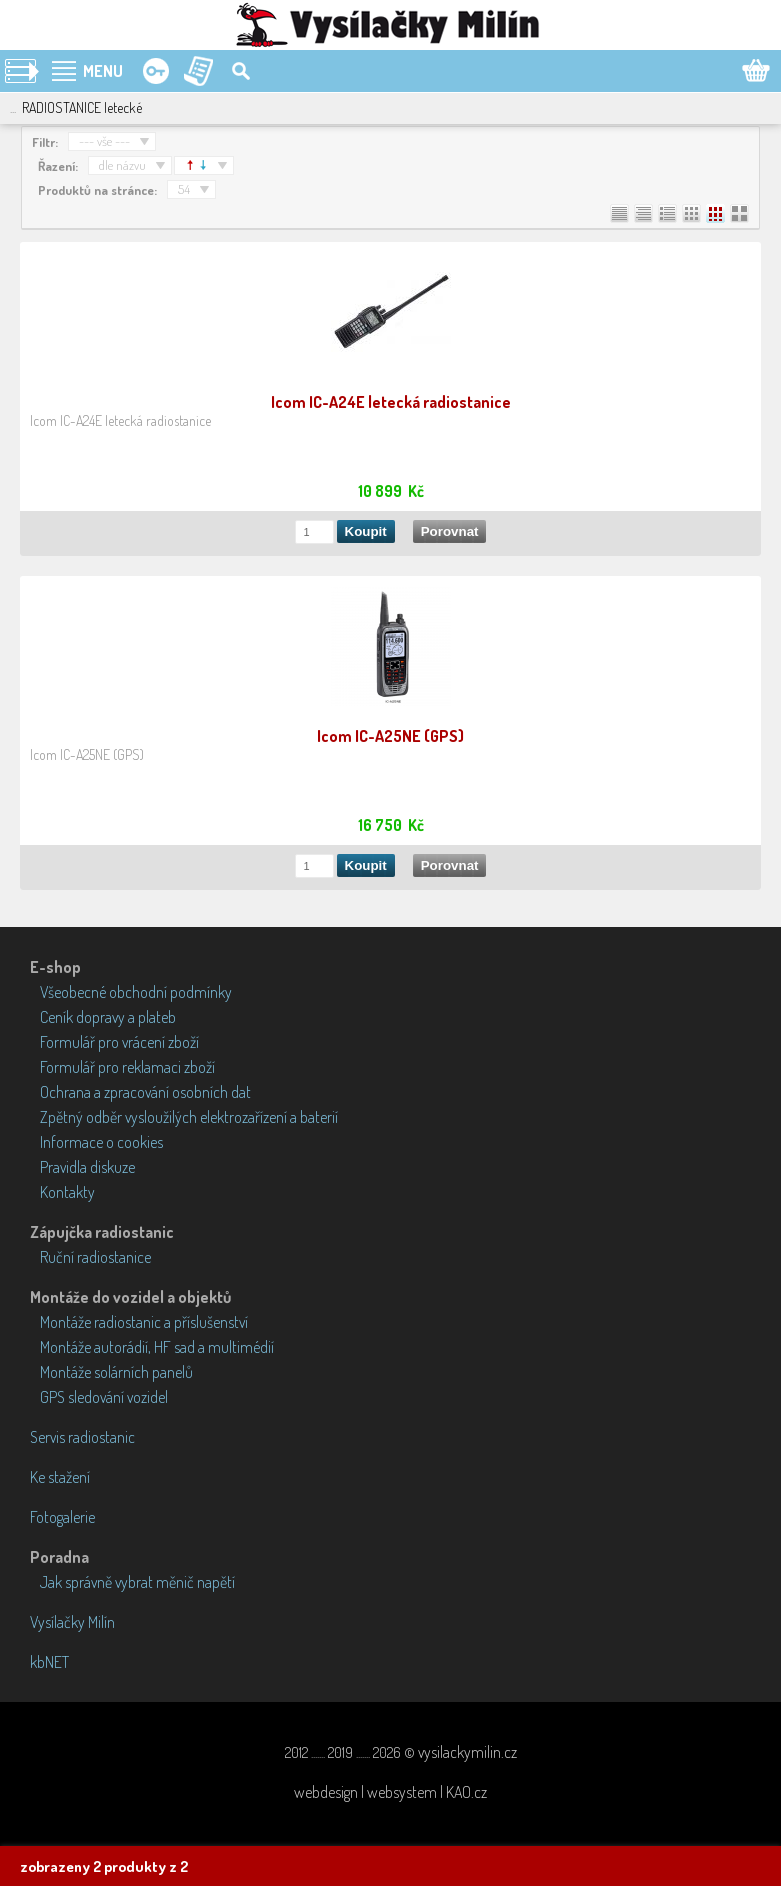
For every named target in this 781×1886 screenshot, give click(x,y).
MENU (103, 71)
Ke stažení (60, 1477)
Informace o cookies (101, 1142)
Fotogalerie (62, 1517)
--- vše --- (104, 141)
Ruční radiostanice (95, 1257)
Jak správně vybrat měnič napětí (137, 1582)
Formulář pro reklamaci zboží (127, 1067)
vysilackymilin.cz (467, 1752)
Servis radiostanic (82, 1437)
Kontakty (67, 1192)
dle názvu (122, 165)
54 (184, 189)
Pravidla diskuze (87, 1167)
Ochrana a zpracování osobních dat (145, 1092)
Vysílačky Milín (72, 1622)
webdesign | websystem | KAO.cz (390, 1792)
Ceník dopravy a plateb (108, 1017)
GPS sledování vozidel (104, 1397)
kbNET (49, 1662)
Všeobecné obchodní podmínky (136, 992)
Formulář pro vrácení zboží (119, 1042)
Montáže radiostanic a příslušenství (144, 1322)
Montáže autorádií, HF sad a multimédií (157, 1347)
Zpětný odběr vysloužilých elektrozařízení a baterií (189, 1117)
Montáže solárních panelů (116, 1372)
